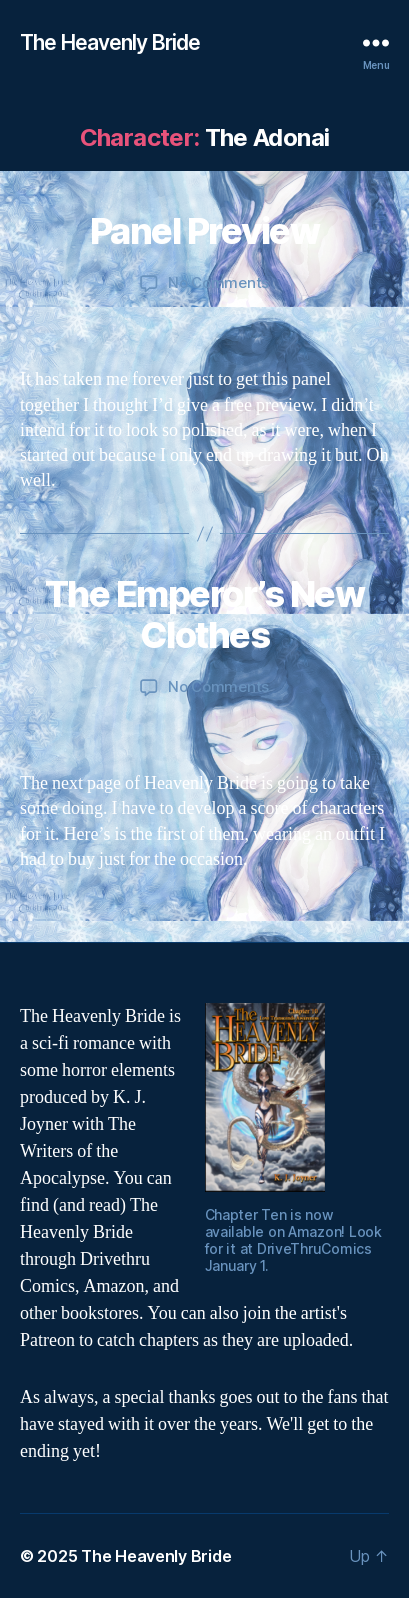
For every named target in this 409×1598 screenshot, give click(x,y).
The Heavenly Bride (110, 42)
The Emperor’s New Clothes (205, 614)
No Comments (218, 282)
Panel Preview (205, 231)
